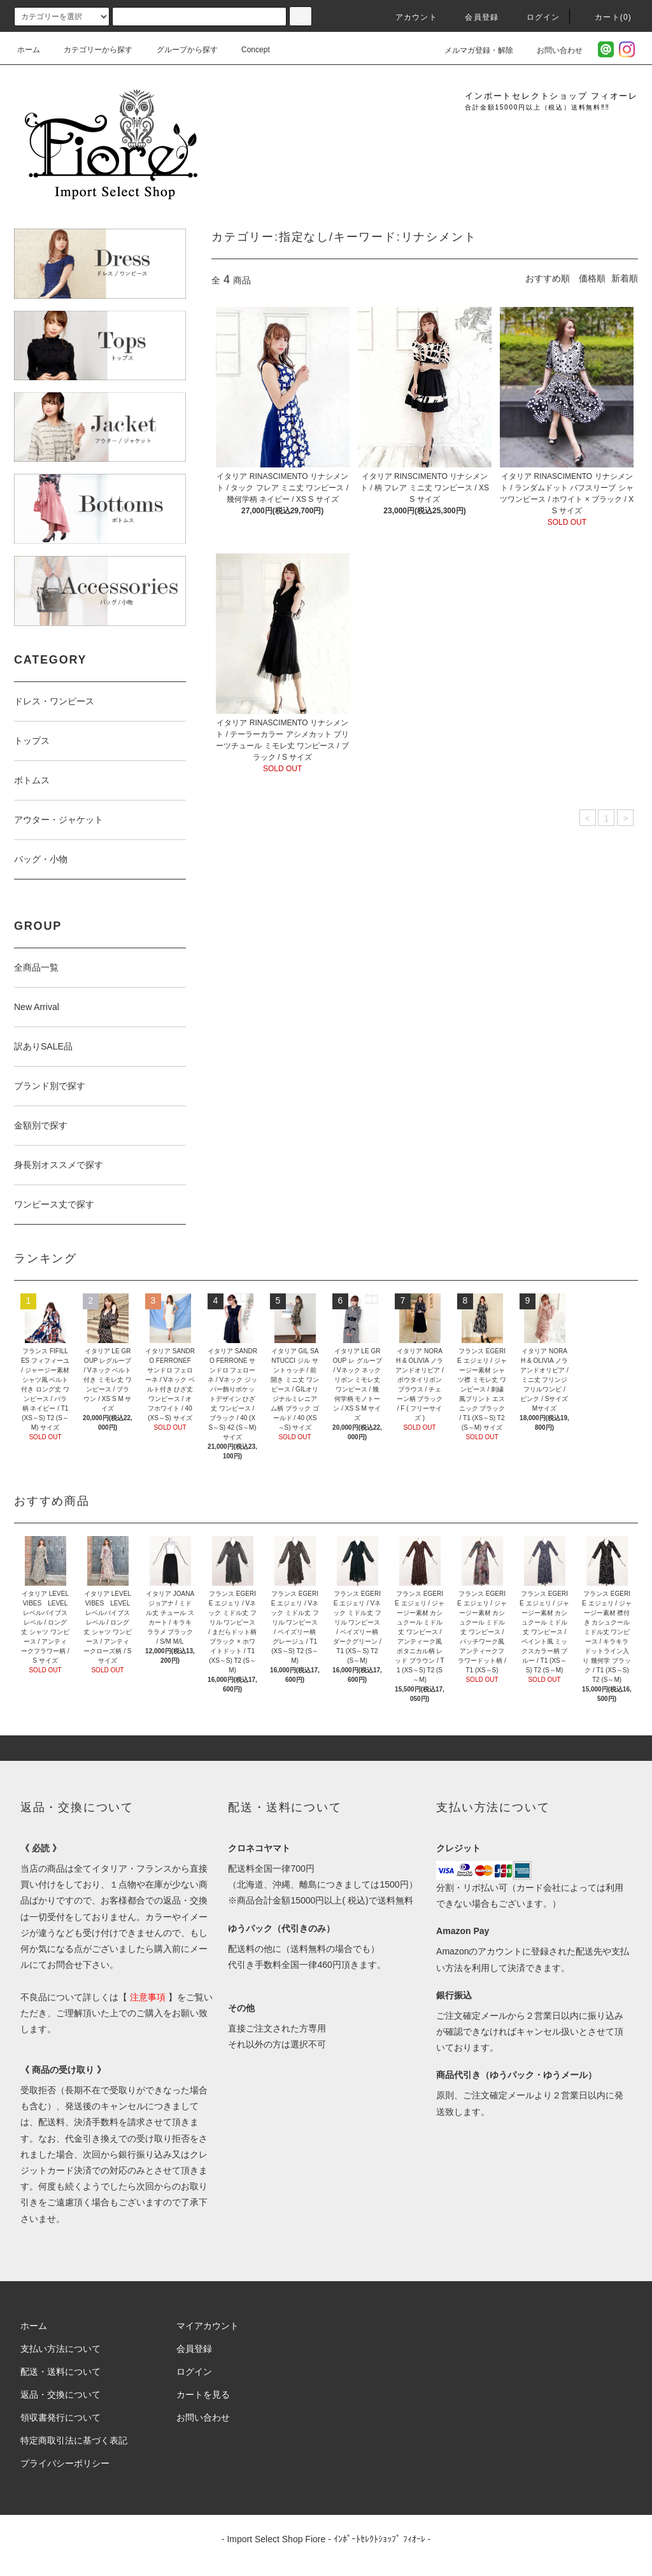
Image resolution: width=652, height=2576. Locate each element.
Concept (248, 49)
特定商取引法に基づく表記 (73, 2440)
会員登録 (474, 17)
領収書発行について (60, 2417)
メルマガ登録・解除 (471, 50)
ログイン (535, 17)
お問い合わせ (552, 50)
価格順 (592, 278)
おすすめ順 (547, 278)
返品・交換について (60, 2394)
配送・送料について (60, 2371)
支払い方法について (60, 2349)
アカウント (408, 17)
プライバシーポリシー (65, 2463)
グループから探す (179, 49)
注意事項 (148, 1997)
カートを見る (203, 2394)
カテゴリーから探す (90, 49)
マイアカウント (207, 2326)
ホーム (28, 49)
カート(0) (605, 17)
